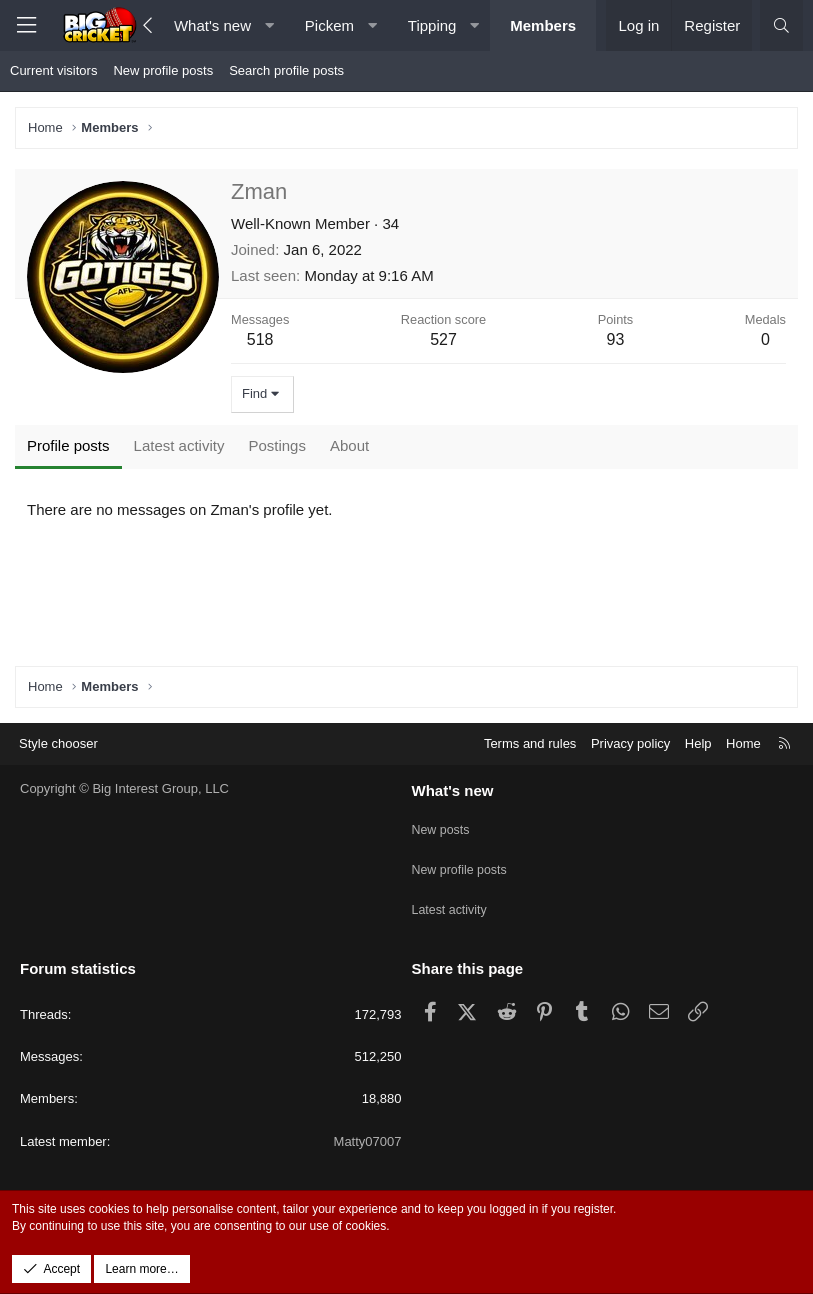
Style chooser (58, 761)
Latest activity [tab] (179, 445)
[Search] (781, 25)
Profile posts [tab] (68, 445)
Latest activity (451, 915)
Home (743, 761)
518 (260, 339)
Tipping (432, 25)
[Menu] (26, 25)
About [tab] (349, 445)
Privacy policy (630, 761)
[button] (269, 25)
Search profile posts (286, 70)
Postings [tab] (277, 445)
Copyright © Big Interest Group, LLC (124, 807)
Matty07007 (368, 1141)
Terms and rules (530, 761)
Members (543, 25)
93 (616, 339)
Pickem (329, 25)
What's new (212, 25)
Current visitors (53, 70)
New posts (442, 843)
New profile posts (163, 70)
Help (698, 761)
